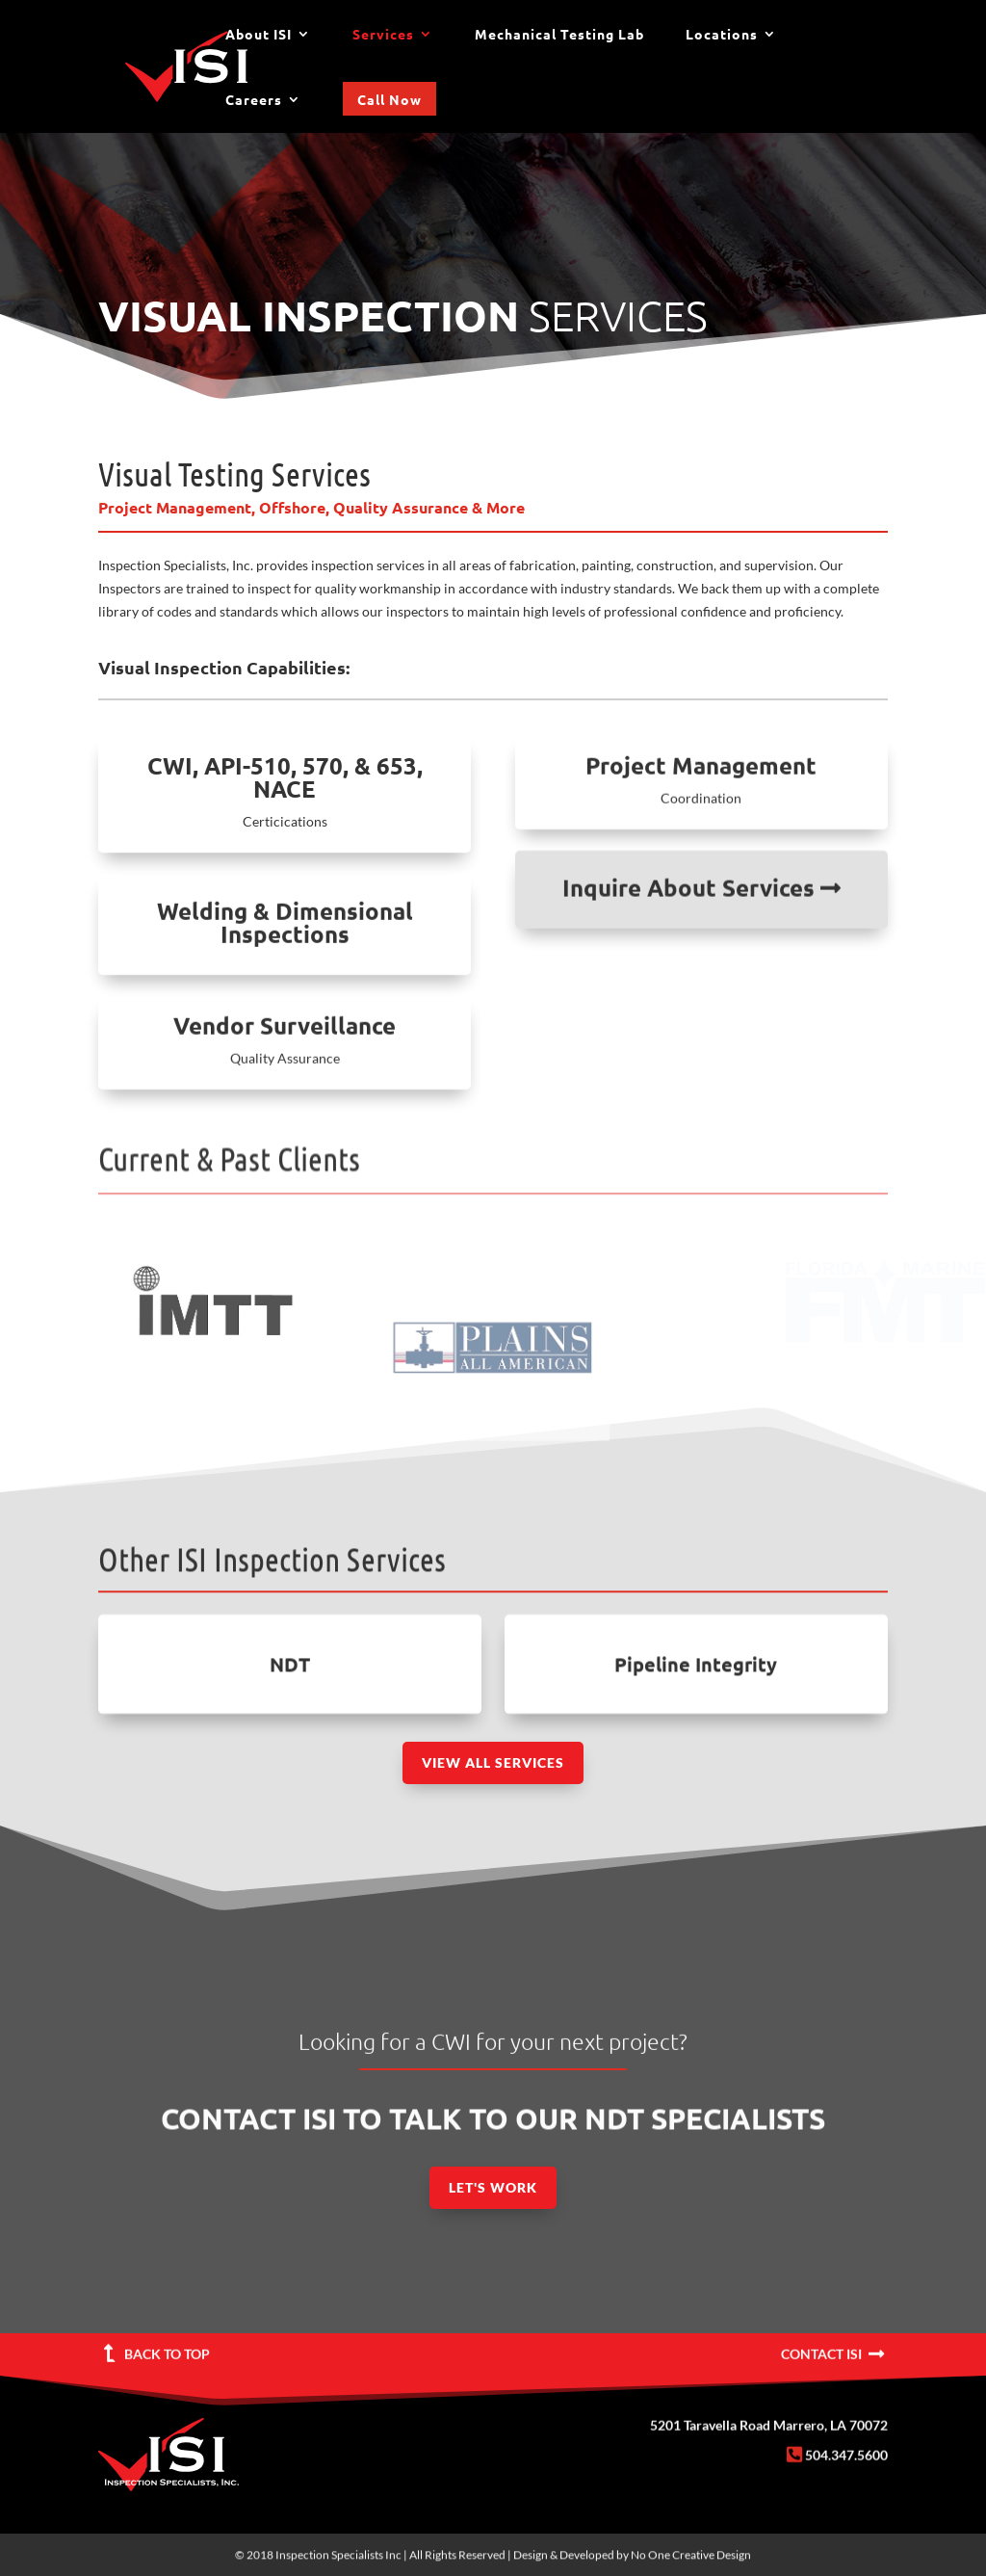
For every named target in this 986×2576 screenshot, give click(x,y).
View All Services (493, 1762)
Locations (722, 34)
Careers (253, 100)
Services (383, 34)
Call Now (389, 99)
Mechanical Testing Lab (559, 34)
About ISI (258, 34)
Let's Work (493, 2187)
